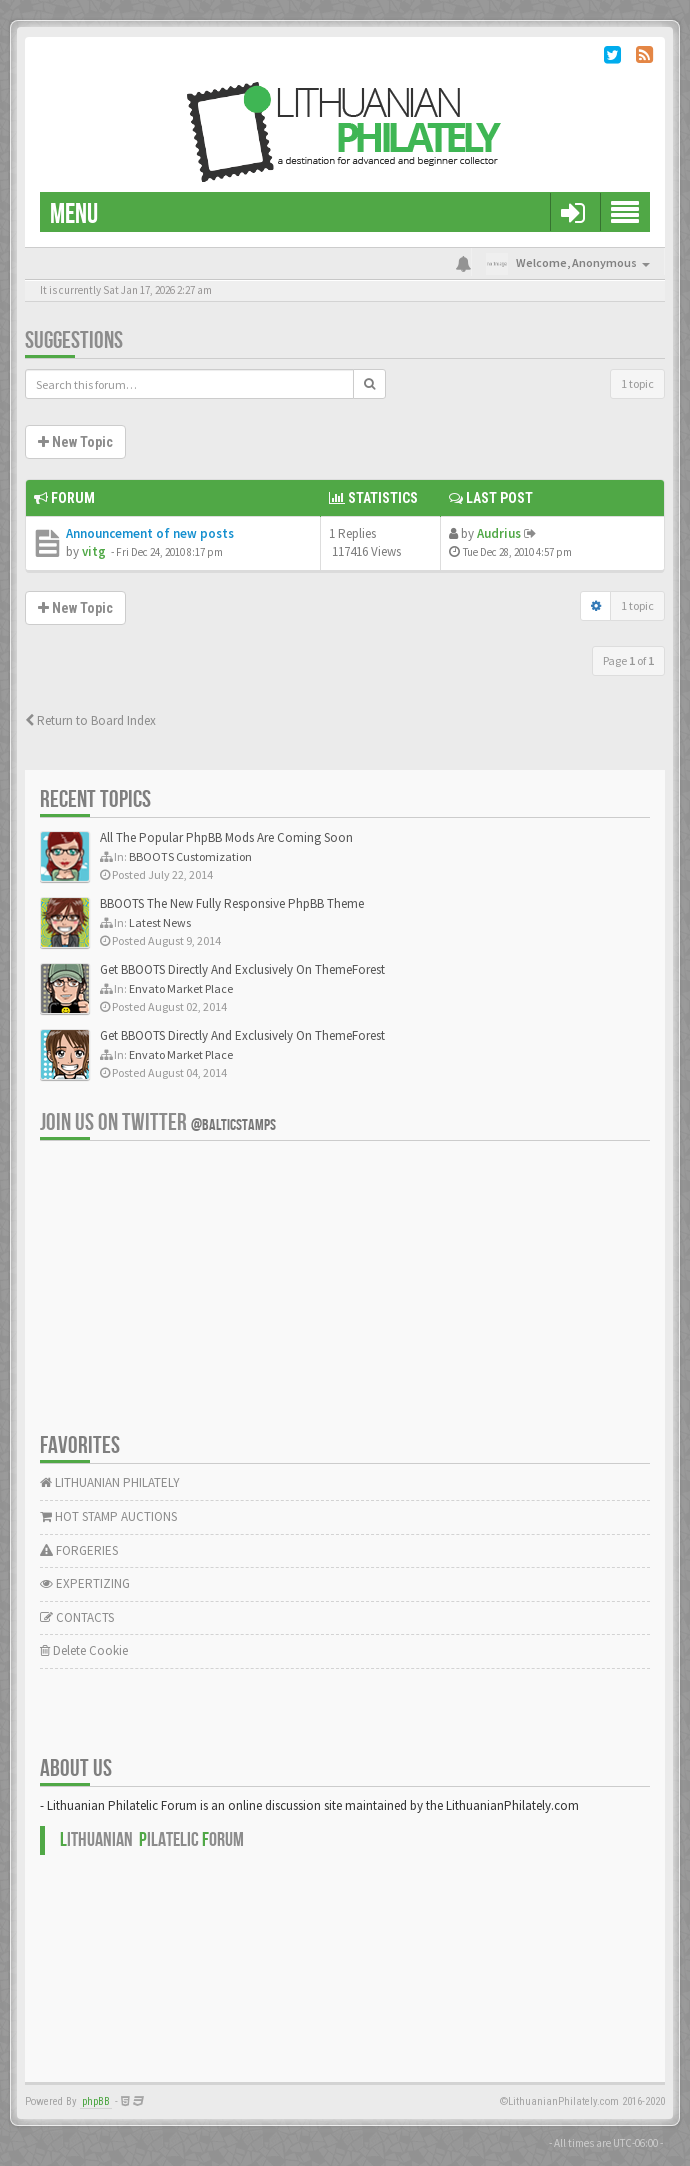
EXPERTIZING (85, 1583)
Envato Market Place (181, 988)
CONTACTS (77, 1617)
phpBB (96, 2101)
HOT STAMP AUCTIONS (108, 1516)
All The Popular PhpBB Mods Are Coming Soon (226, 837)
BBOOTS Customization (190, 856)
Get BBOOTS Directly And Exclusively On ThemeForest (242, 969)
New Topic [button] (75, 442)
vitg (94, 551)
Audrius (499, 533)
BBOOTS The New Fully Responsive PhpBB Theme (232, 903)
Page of (628, 660)
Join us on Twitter (158, 1122)
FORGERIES (79, 1550)
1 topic (637, 383)
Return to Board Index (90, 720)
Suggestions (74, 340)
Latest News (160, 922)
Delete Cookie (84, 1650)
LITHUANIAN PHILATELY (110, 1482)
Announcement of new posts (150, 533)
